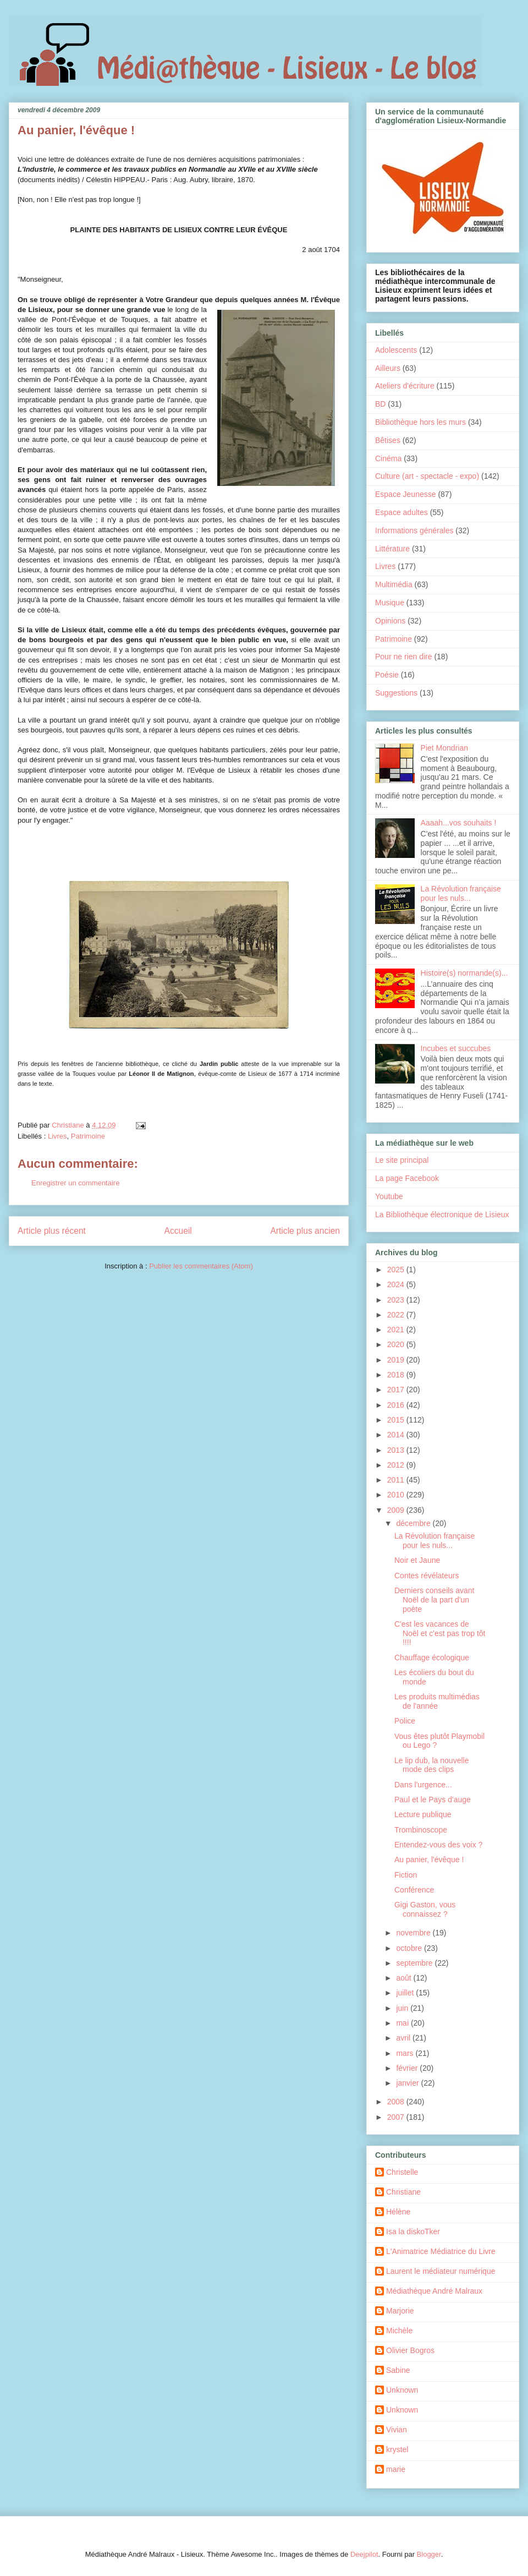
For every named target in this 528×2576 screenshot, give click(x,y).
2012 (396, 1465)
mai (403, 2023)
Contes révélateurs (426, 1575)
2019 (396, 1359)
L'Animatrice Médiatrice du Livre (441, 2251)
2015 (396, 1419)
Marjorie (400, 2310)
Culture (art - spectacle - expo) (427, 476)
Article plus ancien (305, 1230)
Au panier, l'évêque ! (429, 1859)
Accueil (178, 1230)
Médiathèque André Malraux (434, 2291)
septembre (415, 1963)
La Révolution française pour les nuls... (461, 893)
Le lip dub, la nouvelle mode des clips (431, 1765)
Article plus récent (52, 1230)
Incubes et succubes (456, 1048)
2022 (396, 1314)
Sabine (398, 2370)
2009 (396, 1510)
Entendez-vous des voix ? (438, 1844)
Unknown (402, 2390)
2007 (396, 2117)
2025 (396, 1269)
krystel (397, 2449)
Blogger (429, 2554)
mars (405, 2053)
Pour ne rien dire (403, 656)
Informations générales (414, 530)
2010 (396, 1494)
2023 (396, 1299)
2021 (396, 1329)
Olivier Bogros (410, 2350)
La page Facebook (407, 1178)
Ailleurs (387, 368)
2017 (396, 1389)
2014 (396, 1434)
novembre (414, 1932)
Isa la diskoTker (413, 2231)
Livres (57, 1136)
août (404, 1977)
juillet (406, 1992)
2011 (396, 1479)
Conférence (414, 1889)
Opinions (390, 620)
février (408, 2068)
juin (403, 2008)
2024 (396, 1284)
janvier (408, 2083)
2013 (396, 1450)
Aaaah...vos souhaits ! (459, 822)
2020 (396, 1344)
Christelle (402, 2172)
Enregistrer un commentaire (75, 1183)
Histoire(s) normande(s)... (464, 973)
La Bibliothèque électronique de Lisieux (442, 1214)
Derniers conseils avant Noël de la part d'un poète (434, 1600)
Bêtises (387, 440)
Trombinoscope (420, 1829)
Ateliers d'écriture (405, 385)
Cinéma (388, 458)
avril (404, 2037)
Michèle (399, 2330)
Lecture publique (423, 1814)
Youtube (389, 1196)
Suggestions (396, 692)
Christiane (403, 2191)
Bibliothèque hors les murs (420, 422)
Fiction (405, 1875)
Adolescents (396, 350)
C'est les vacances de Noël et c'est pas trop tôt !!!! (440, 1633)
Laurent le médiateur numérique (440, 2271)
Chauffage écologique (431, 1657)
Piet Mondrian (444, 747)
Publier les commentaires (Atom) (201, 1266)
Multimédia (394, 584)
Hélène (398, 2211)
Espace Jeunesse (405, 494)
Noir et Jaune (417, 1560)
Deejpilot (364, 2554)
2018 (396, 1374)
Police (404, 1720)
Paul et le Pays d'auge (432, 1799)
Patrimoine (88, 1136)
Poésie (387, 674)
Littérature (392, 548)
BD (380, 404)
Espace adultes (401, 512)
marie (395, 2469)
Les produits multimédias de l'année (437, 1701)
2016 (396, 1405)
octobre (410, 1948)
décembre (414, 1523)
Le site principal (401, 1160)
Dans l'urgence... (423, 1784)
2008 (396, 2101)
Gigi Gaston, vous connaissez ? (424, 1909)
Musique (389, 602)
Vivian (396, 2429)
